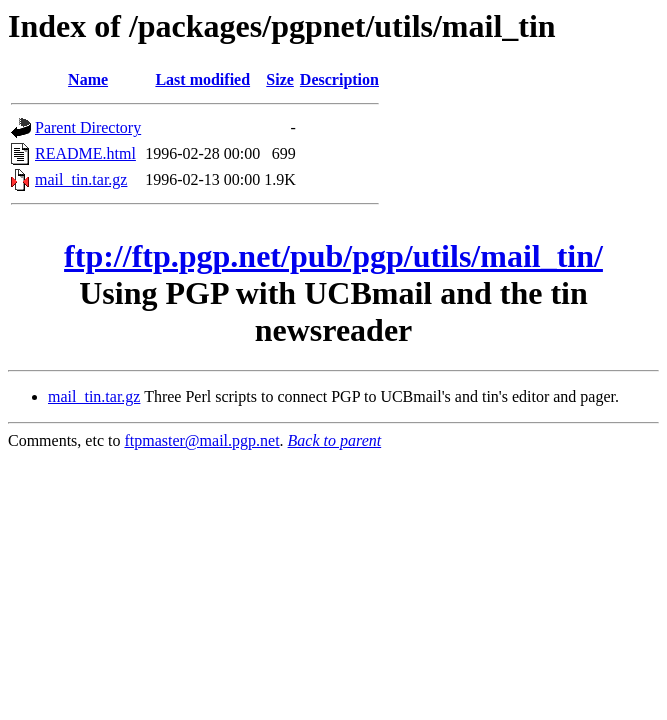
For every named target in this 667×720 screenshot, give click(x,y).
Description (339, 79)
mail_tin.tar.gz (81, 179)
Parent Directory (88, 127)
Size (280, 79)
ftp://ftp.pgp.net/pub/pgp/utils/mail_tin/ (333, 256)
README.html (85, 153)
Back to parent (335, 440)
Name (88, 79)
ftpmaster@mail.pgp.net (201, 440)
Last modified (202, 79)
